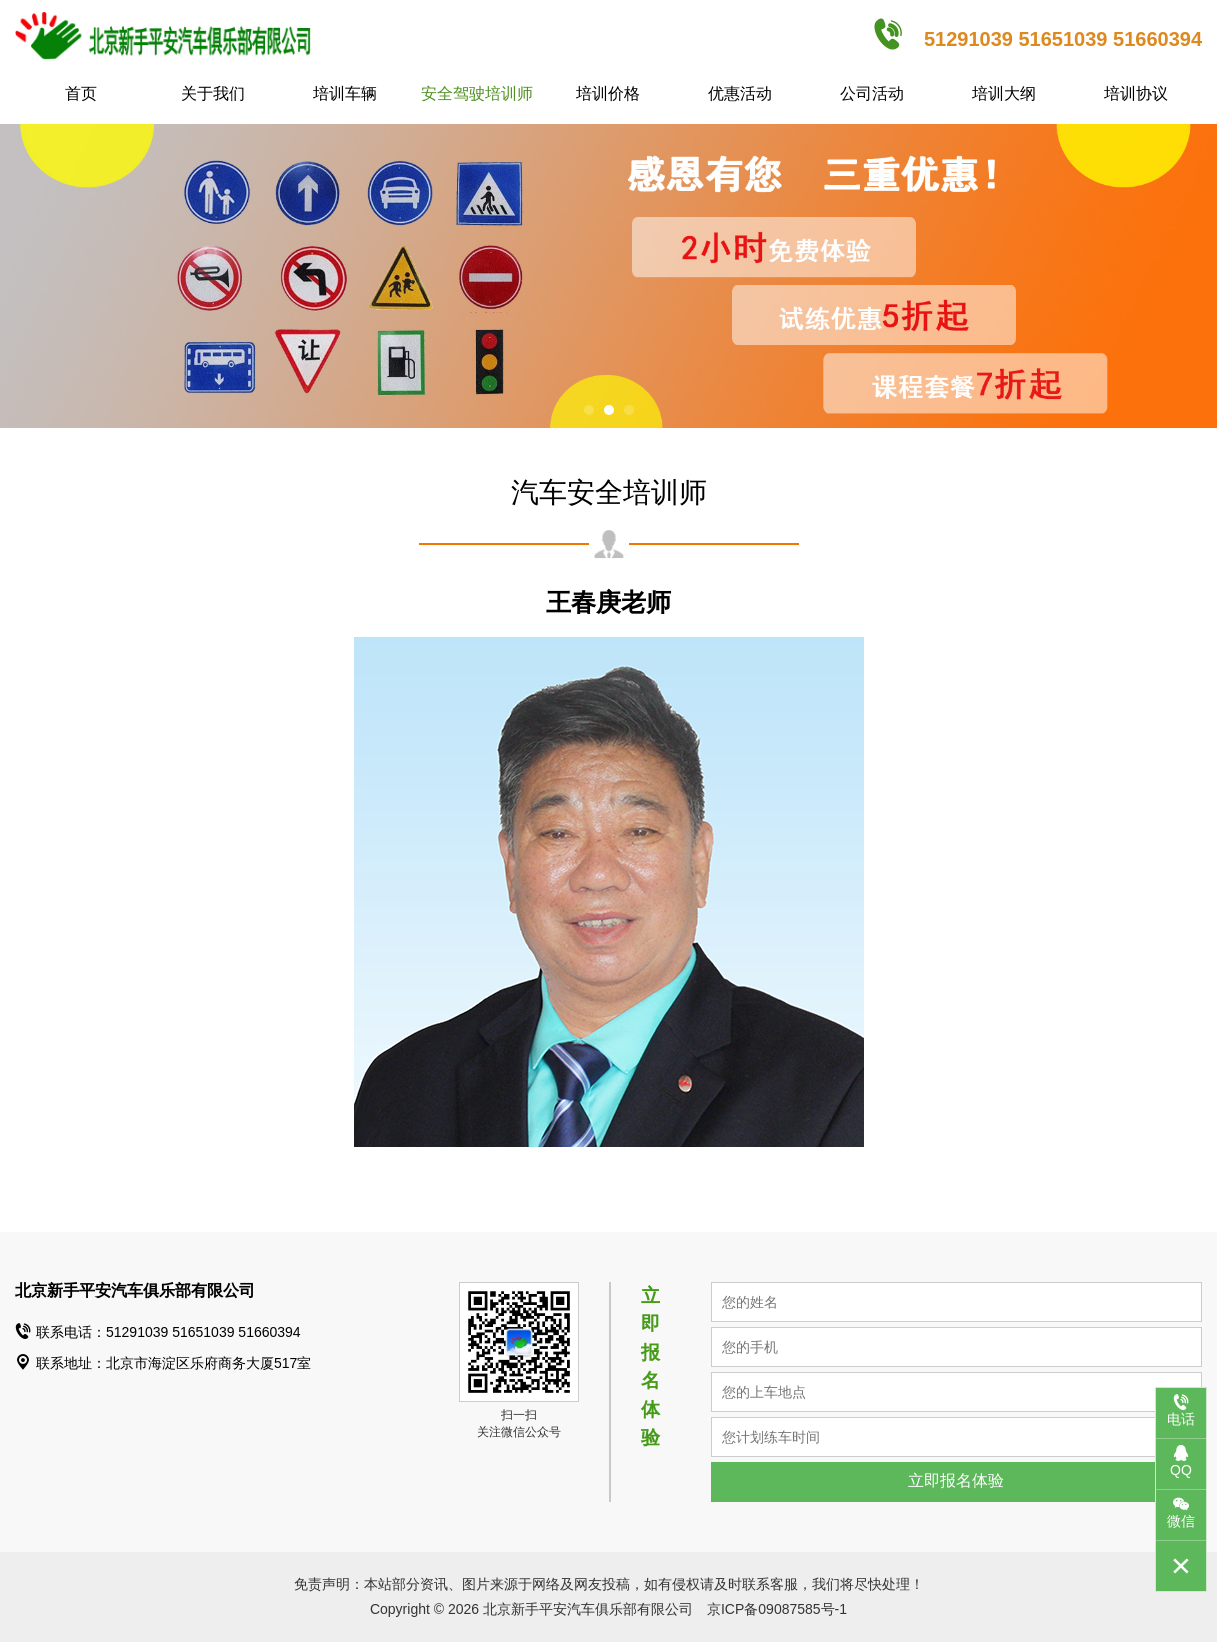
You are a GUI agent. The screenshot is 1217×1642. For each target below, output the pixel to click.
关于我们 (213, 93)
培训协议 (1136, 93)
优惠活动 (740, 93)
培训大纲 (1004, 93)
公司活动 (872, 93)
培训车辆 (345, 93)
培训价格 (608, 93)
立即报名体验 (956, 1480)
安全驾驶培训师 (477, 93)
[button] (589, 410)
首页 (81, 93)
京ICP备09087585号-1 (777, 1609)
